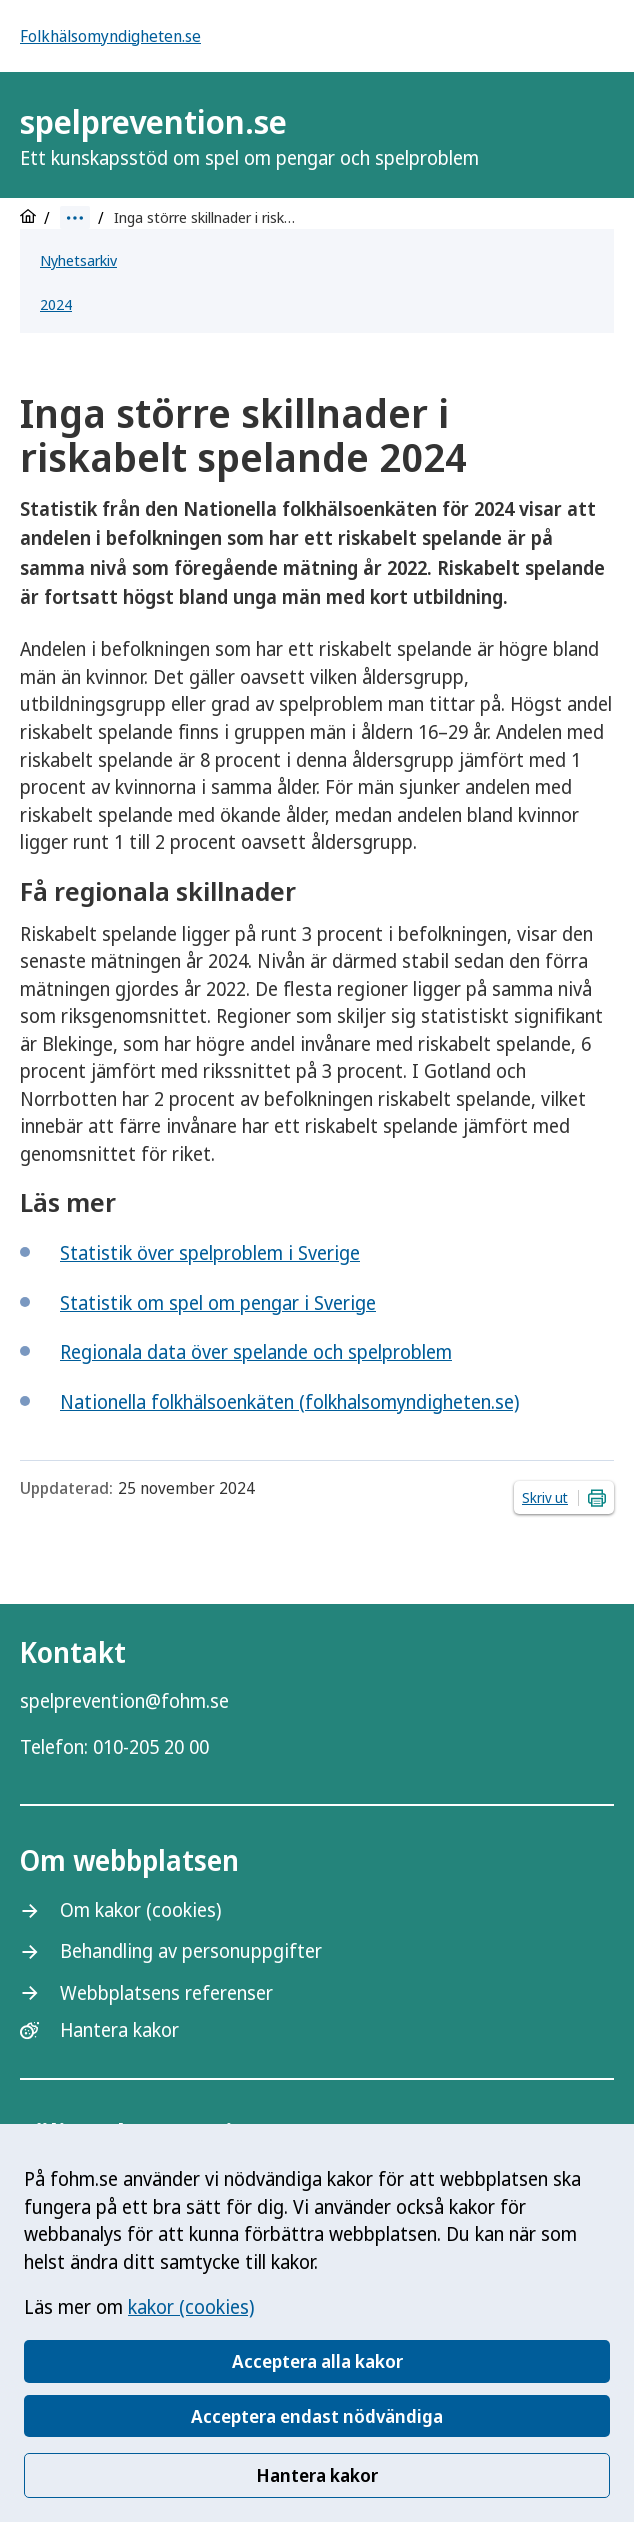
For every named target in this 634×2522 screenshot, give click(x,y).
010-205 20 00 (151, 1747)
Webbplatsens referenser (166, 1993)
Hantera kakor (317, 2475)
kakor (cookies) (191, 2307)
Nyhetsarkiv (78, 260)
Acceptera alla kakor (317, 2361)
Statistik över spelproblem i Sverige (210, 1253)
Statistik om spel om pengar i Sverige (218, 1303)
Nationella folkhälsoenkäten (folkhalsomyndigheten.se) (289, 1402)
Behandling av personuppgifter (191, 1951)
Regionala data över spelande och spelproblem (256, 1352)
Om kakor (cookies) (140, 1910)
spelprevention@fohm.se (124, 1701)
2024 (56, 304)
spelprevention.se (249, 135)
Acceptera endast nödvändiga (317, 2416)
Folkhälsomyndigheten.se (110, 36)
